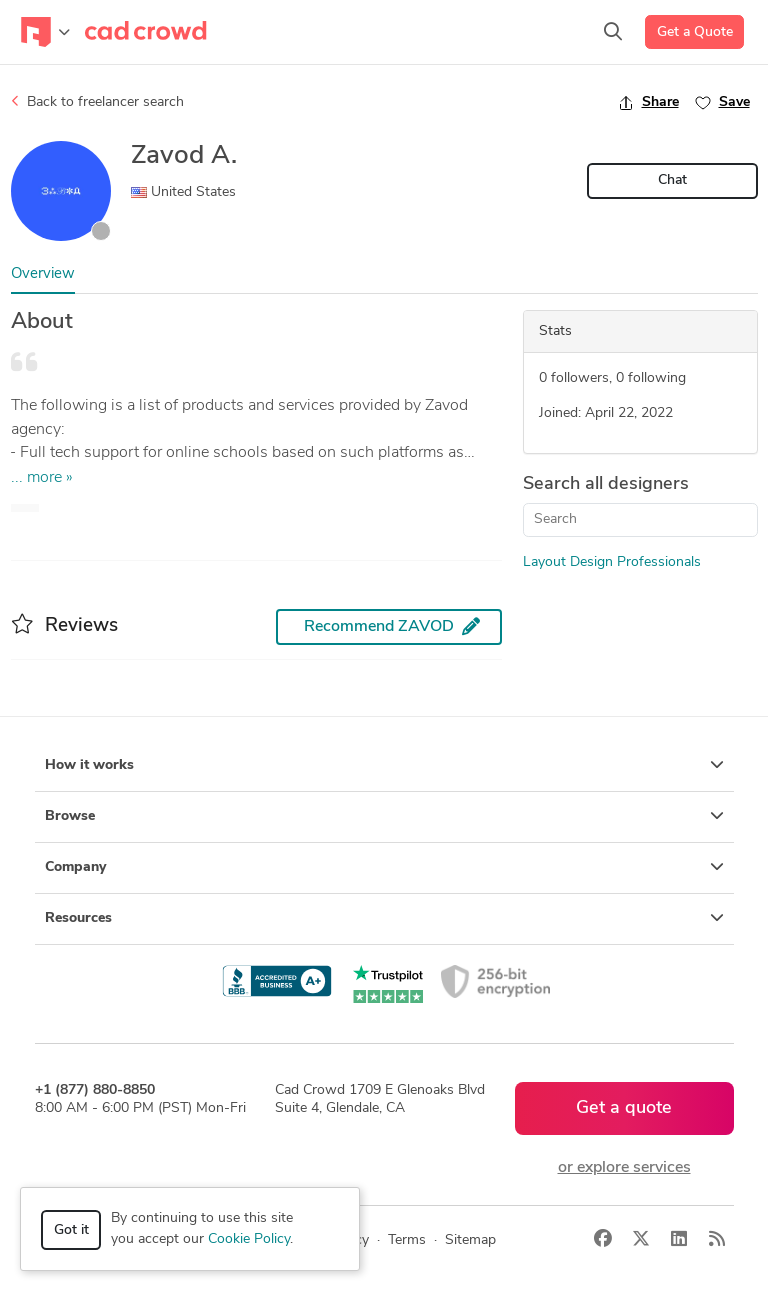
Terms (407, 1240)
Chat (672, 180)
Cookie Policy (249, 1239)
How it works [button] (384, 765)
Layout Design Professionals (612, 562)
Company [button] (384, 867)
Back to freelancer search (97, 102)
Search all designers (606, 484)
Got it (71, 1230)
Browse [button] (384, 816)
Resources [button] (384, 918)
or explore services (624, 1168)
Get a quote (624, 1108)
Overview (43, 274)
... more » (42, 478)
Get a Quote (695, 32)
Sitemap (470, 1240)
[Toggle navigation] (45, 32)
